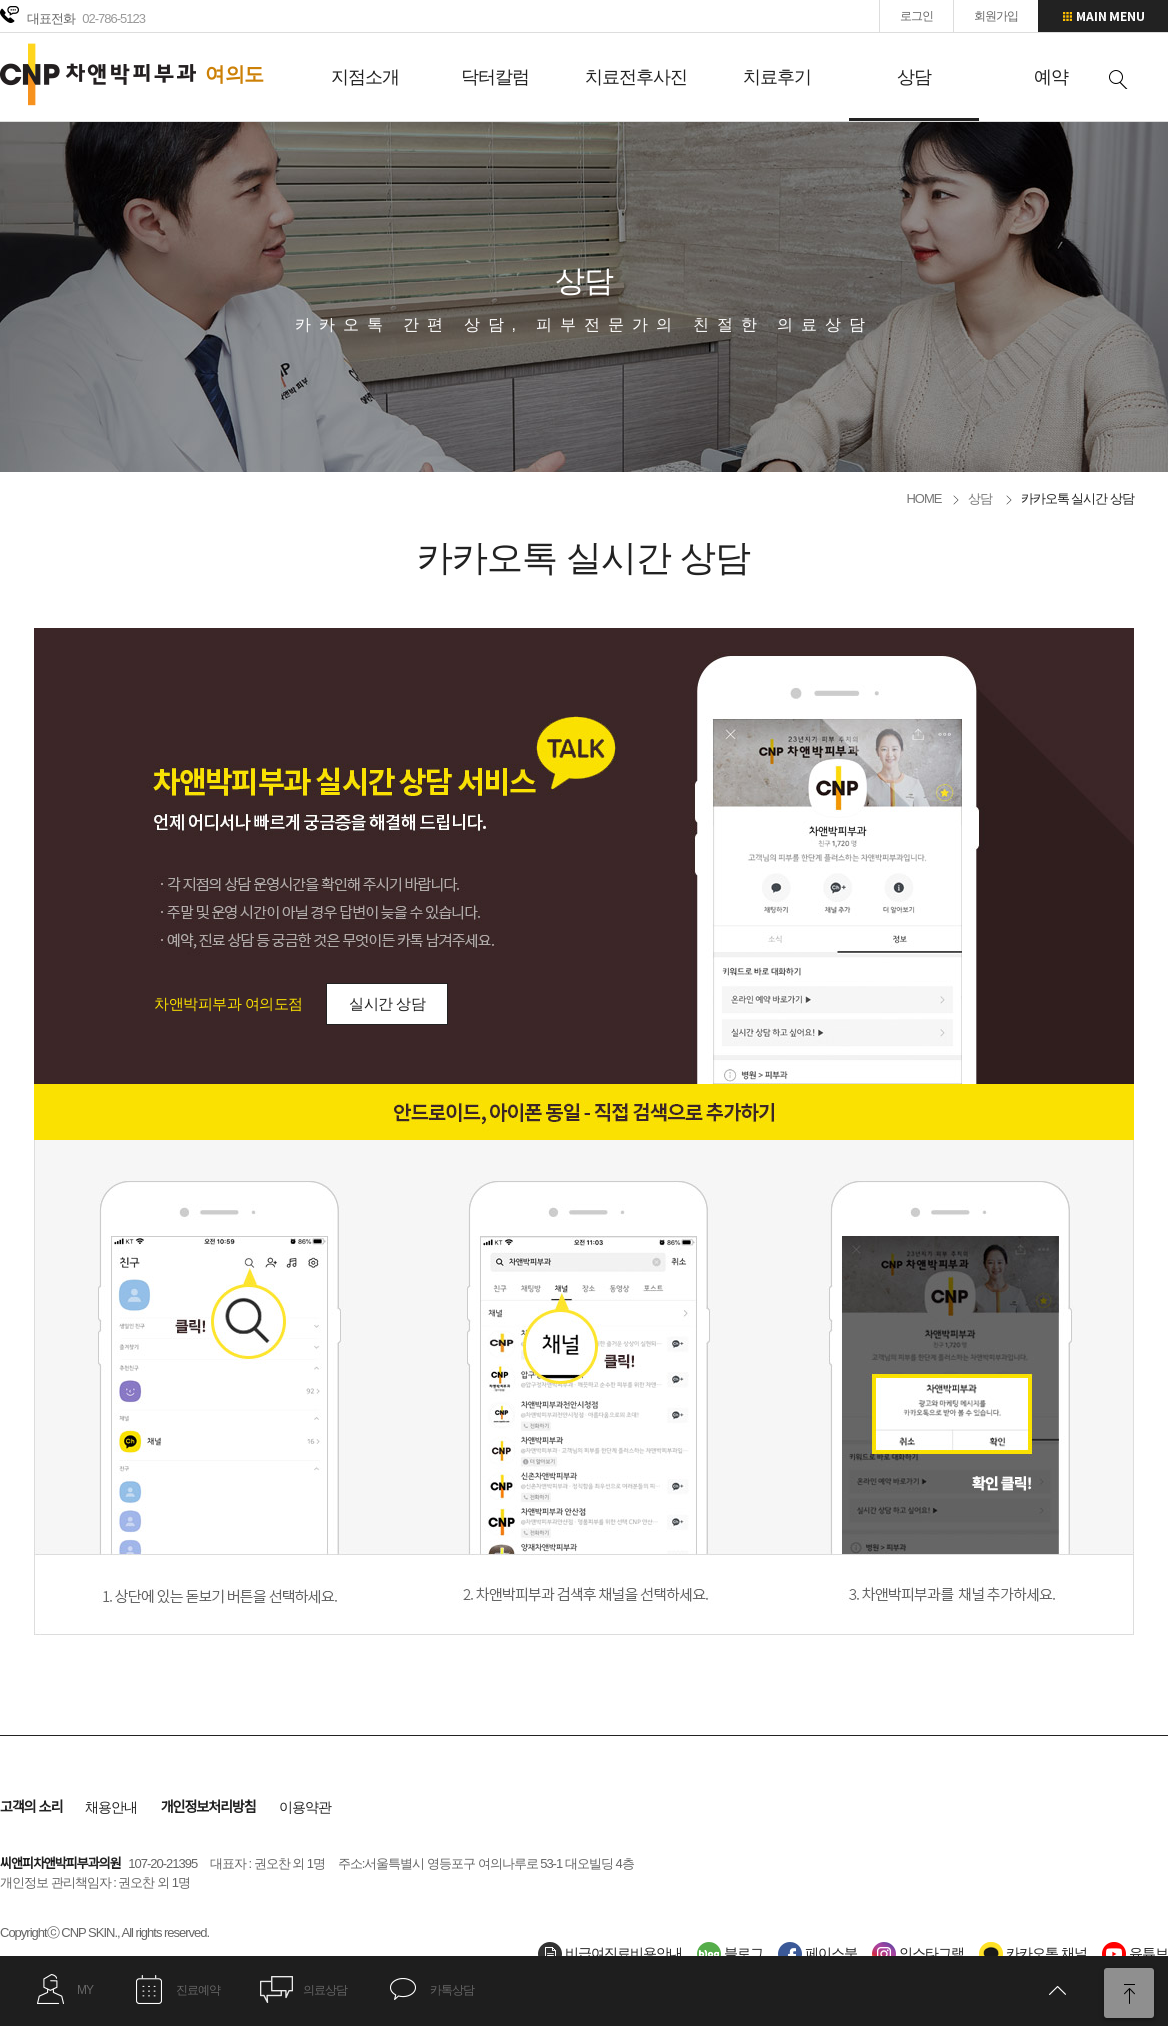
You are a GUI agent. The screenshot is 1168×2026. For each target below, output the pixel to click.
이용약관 (305, 1807)
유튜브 (1135, 1953)
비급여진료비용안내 (610, 1953)
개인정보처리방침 (208, 1807)
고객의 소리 (31, 1807)
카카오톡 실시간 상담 (1077, 498)
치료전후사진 (636, 77)
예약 (1051, 77)
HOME (923, 498)
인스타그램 (918, 1953)
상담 (914, 77)
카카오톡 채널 (1033, 1953)
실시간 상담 (387, 1003)
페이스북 (817, 1953)
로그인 (916, 16)
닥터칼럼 (495, 77)
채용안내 (111, 1807)
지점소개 (365, 77)
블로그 (730, 1953)
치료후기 (777, 77)
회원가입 (996, 16)
